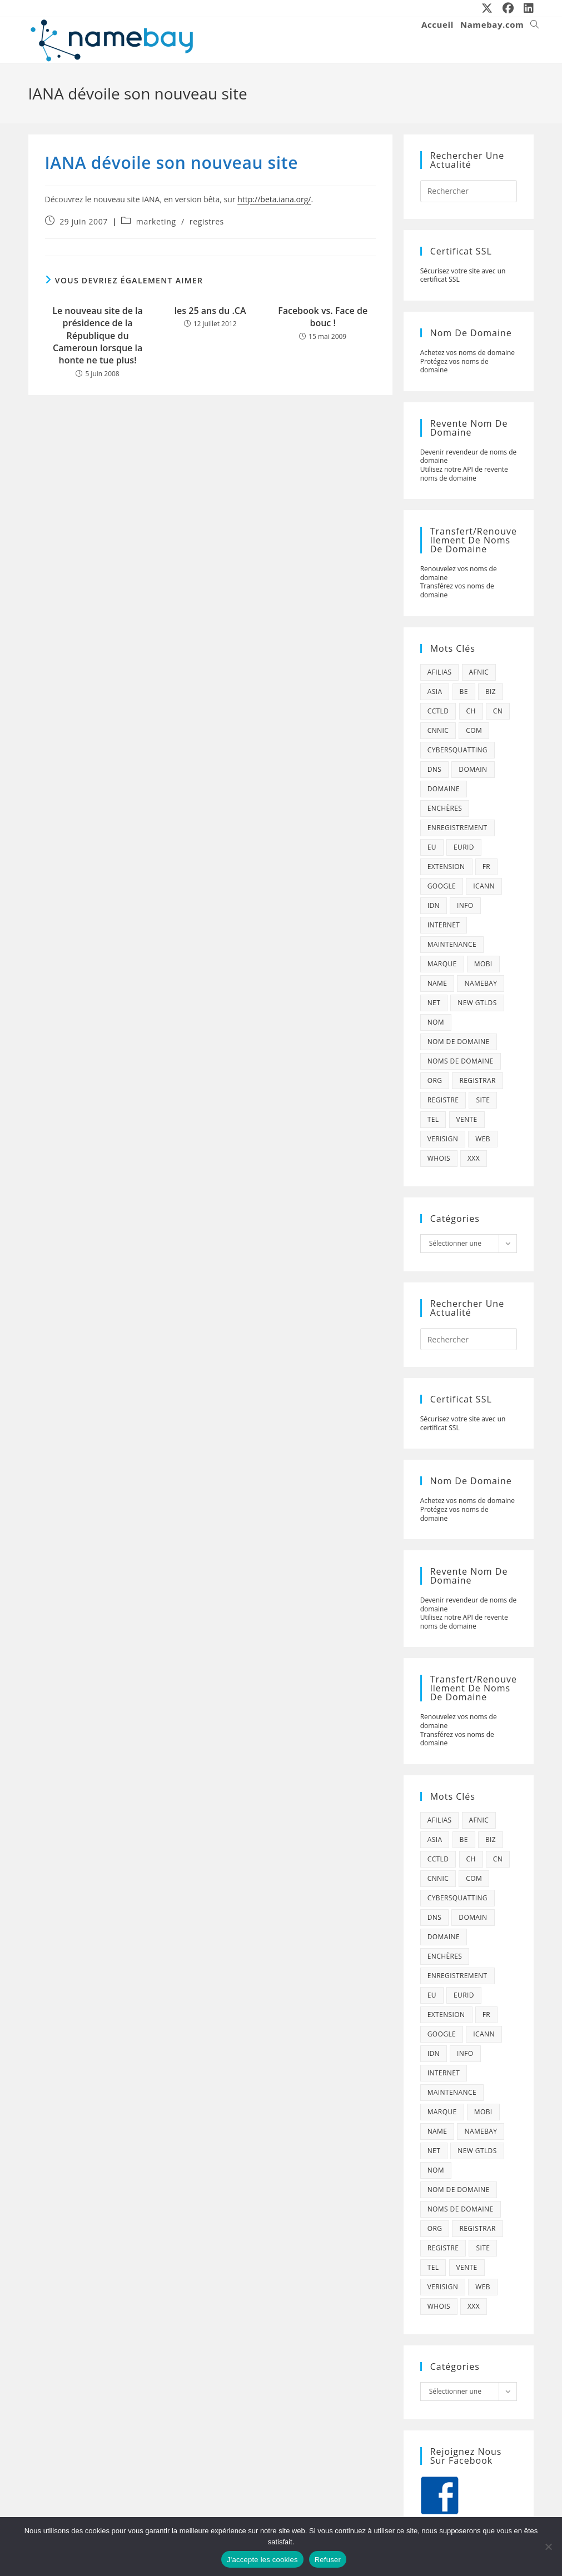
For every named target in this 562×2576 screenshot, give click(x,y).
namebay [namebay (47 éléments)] (480, 983)
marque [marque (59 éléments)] (442, 964)
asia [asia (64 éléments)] (434, 691)
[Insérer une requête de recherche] (469, 191)
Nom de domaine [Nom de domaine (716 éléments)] (458, 1041)
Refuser (328, 2559)
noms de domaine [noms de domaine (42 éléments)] (460, 1061)
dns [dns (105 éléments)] (434, 769)
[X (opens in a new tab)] (487, 8)
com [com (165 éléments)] (474, 730)
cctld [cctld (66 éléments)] (438, 711)
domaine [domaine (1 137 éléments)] (443, 788)
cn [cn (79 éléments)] (498, 711)
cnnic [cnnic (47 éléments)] (438, 730)
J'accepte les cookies (262, 2559)
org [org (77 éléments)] (434, 1080)
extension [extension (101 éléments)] (446, 866)
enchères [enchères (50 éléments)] (444, 808)
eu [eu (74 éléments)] (431, 847)
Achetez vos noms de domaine (467, 352)
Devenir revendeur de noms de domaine (468, 456)
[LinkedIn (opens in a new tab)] (526, 8)
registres (207, 221)
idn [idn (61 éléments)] (433, 905)
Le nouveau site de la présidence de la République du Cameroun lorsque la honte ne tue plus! (97, 335)
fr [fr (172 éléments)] (486, 866)
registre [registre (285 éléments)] (443, 1100)
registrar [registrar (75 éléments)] (477, 1080)
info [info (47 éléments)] (465, 905)
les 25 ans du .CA (210, 310)
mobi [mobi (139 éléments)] (483, 964)
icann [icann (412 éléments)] (484, 886)
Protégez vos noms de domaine (454, 366)
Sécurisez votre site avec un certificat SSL (463, 275)
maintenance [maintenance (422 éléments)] (451, 944)
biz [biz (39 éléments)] (490, 691)
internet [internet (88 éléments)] (443, 925)
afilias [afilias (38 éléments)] (439, 672)
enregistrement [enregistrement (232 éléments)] (457, 827)
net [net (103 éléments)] (434, 1002)
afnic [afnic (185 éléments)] (479, 672)
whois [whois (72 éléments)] (438, 1158)
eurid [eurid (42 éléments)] (464, 847)
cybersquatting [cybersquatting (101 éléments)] (457, 750)
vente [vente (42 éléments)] (467, 1119)
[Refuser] (548, 2546)
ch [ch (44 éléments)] (471, 711)
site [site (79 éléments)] (483, 1100)
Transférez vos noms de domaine (457, 590)
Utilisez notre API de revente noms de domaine (464, 474)
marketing (156, 221)
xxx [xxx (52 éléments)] (473, 1158)
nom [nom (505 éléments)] (435, 1022)
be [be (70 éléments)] (464, 691)
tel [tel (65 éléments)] (433, 1119)
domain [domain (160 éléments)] (473, 769)
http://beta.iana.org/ (274, 199)
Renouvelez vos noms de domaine (458, 573)
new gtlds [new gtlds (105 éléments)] (476, 1002)
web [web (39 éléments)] (482, 1139)
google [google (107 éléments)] (441, 886)
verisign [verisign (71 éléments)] (442, 1139)
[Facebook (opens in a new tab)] (508, 8)
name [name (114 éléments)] (437, 983)
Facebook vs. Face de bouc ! (322, 316)
